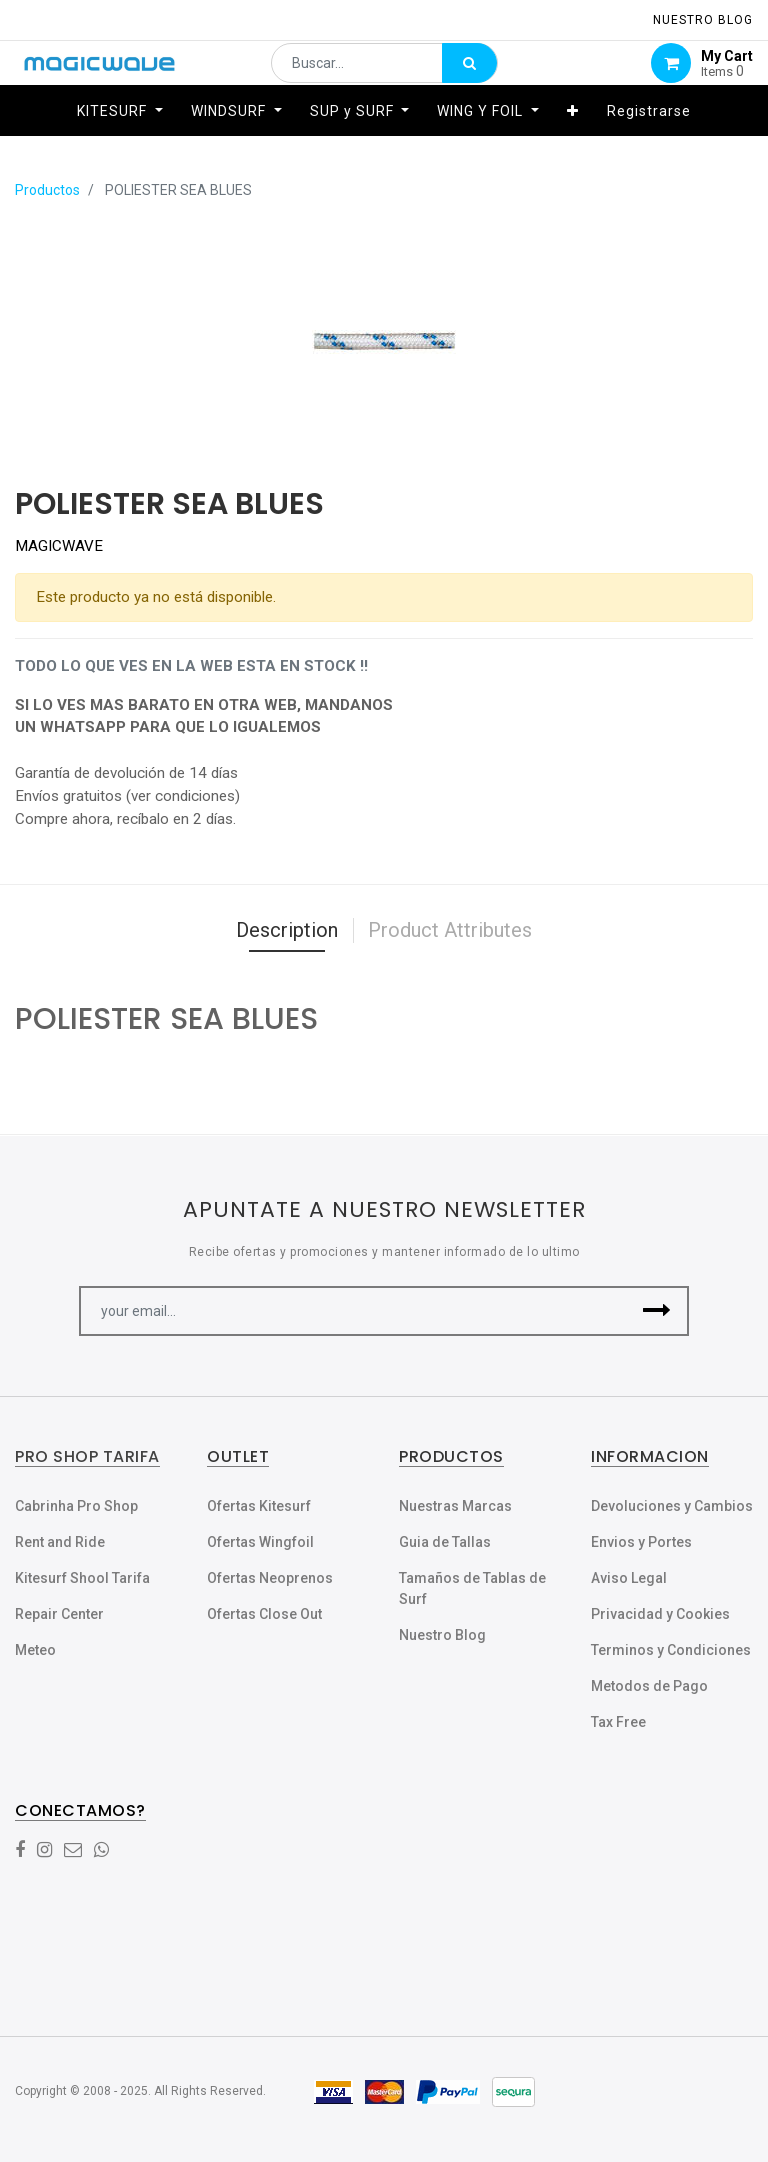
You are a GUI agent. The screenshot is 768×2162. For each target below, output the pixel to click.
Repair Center (59, 1614)
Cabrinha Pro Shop (76, 1506)
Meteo (35, 1650)
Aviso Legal (629, 1578)
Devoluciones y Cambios (672, 1506)
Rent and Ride (60, 1542)
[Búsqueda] (469, 76)
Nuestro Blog (442, 1635)
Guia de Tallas (445, 1542)
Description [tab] (287, 930)
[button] (573, 137)
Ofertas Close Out (264, 1614)
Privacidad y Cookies (660, 1614)
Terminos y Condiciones (671, 1650)
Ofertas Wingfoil (260, 1542)
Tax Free (618, 1722)
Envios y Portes (641, 1542)
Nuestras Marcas (455, 1506)
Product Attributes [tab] (450, 930)
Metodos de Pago (649, 1686)
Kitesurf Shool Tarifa (82, 1578)
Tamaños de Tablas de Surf (472, 1588)
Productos (47, 190)
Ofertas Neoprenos (270, 1578)
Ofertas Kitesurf (259, 1506)
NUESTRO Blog (703, 20)
